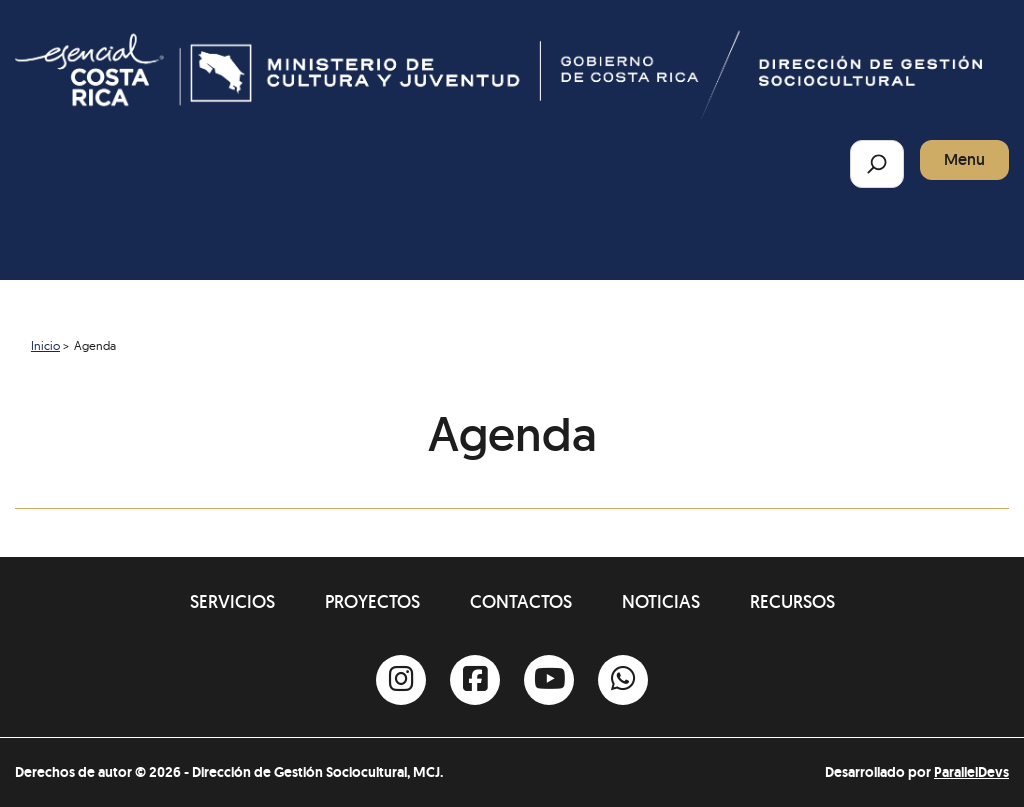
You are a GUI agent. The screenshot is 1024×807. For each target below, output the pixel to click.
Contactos (521, 601)
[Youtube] (549, 680)
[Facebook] (475, 680)
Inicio (45, 345)
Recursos (792, 601)
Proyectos (372, 601)
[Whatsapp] (623, 680)
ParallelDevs (971, 772)
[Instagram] (401, 680)
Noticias (661, 601)
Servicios (232, 601)
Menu (964, 159)
